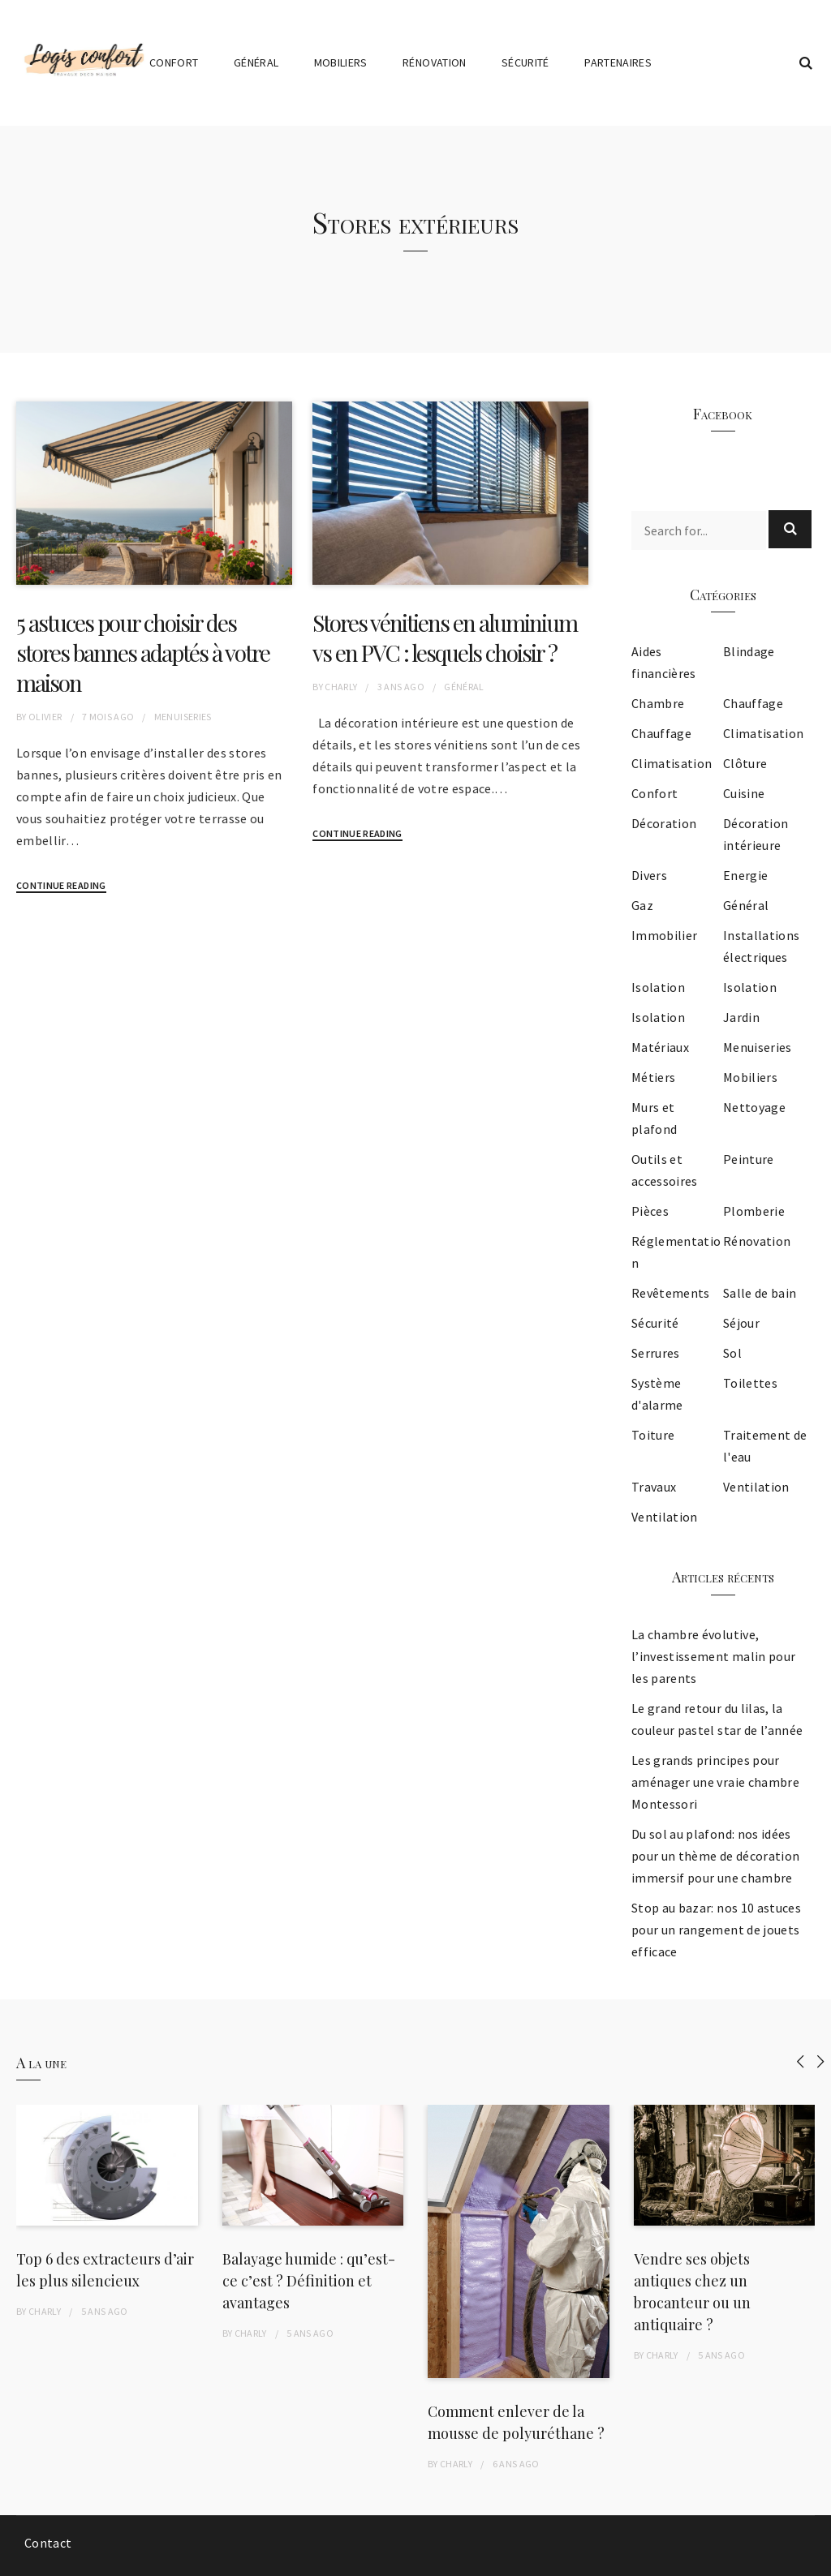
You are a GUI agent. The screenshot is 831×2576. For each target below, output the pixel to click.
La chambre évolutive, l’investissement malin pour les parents (713, 1656)
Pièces (650, 1211)
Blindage (749, 651)
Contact (47, 2543)
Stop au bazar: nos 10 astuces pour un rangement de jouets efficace (716, 1930)
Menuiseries (183, 717)
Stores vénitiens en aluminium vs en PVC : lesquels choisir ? (444, 638)
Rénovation (435, 62)
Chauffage (753, 703)
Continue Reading (61, 885)
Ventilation (756, 1487)
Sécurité (525, 62)
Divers (649, 875)
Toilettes (750, 1383)
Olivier (45, 717)
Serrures (655, 1353)
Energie (745, 875)
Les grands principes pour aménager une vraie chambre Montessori (715, 1782)
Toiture (652, 1435)
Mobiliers (341, 62)
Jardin (741, 1017)
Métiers (653, 1077)
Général (256, 62)
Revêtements (670, 1293)
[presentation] (800, 2061)
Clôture (745, 763)
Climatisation (763, 733)
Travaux (653, 1487)
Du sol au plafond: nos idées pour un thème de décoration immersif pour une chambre (715, 1856)
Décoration (664, 823)
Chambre (657, 703)
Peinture (748, 1159)
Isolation (658, 987)
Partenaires (618, 62)
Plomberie (754, 1211)
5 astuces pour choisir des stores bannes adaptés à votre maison (142, 653)
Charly (341, 686)
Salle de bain (760, 1293)
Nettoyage (754, 1107)
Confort (173, 62)
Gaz (642, 905)
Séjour (741, 1323)
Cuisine (743, 793)
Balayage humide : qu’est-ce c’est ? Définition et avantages (308, 2280)
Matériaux (660, 1047)
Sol (732, 1353)
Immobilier (664, 935)
